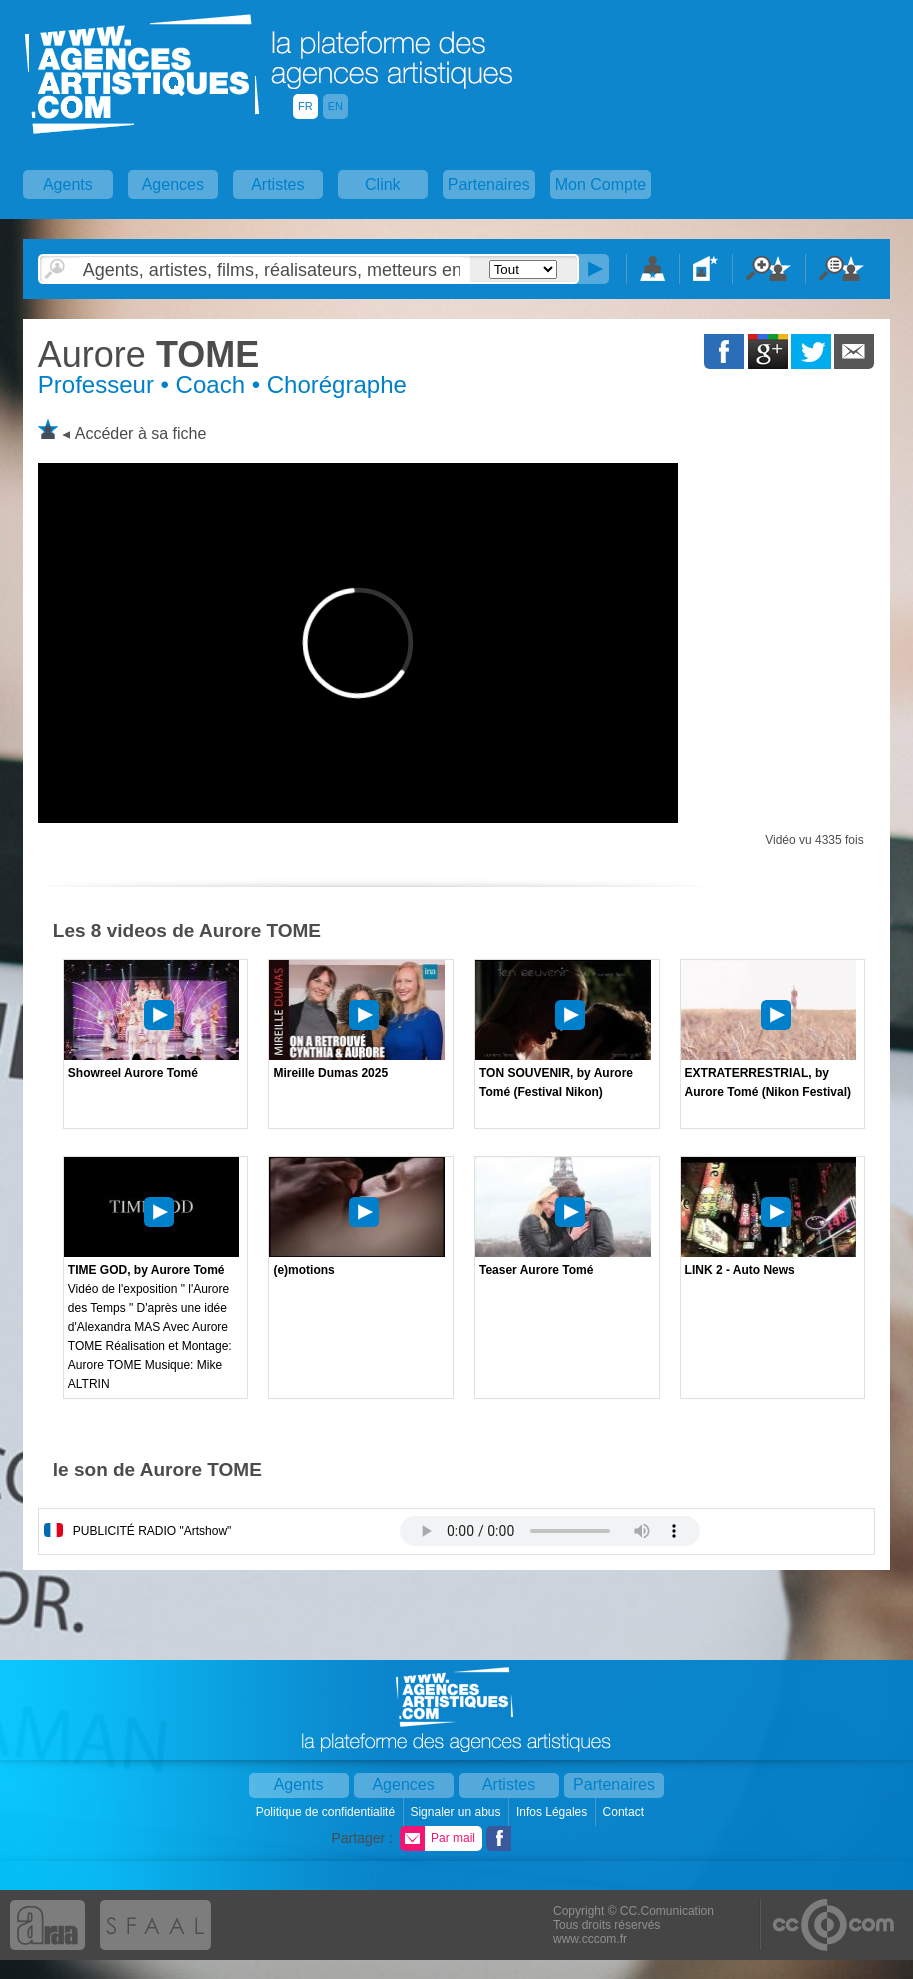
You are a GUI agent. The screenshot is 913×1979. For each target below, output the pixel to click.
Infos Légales (553, 1812)
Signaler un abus (456, 1812)
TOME (148, 354)
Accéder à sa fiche (141, 433)
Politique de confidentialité (327, 1812)
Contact (625, 1812)
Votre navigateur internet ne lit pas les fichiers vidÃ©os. (550, 1531)
